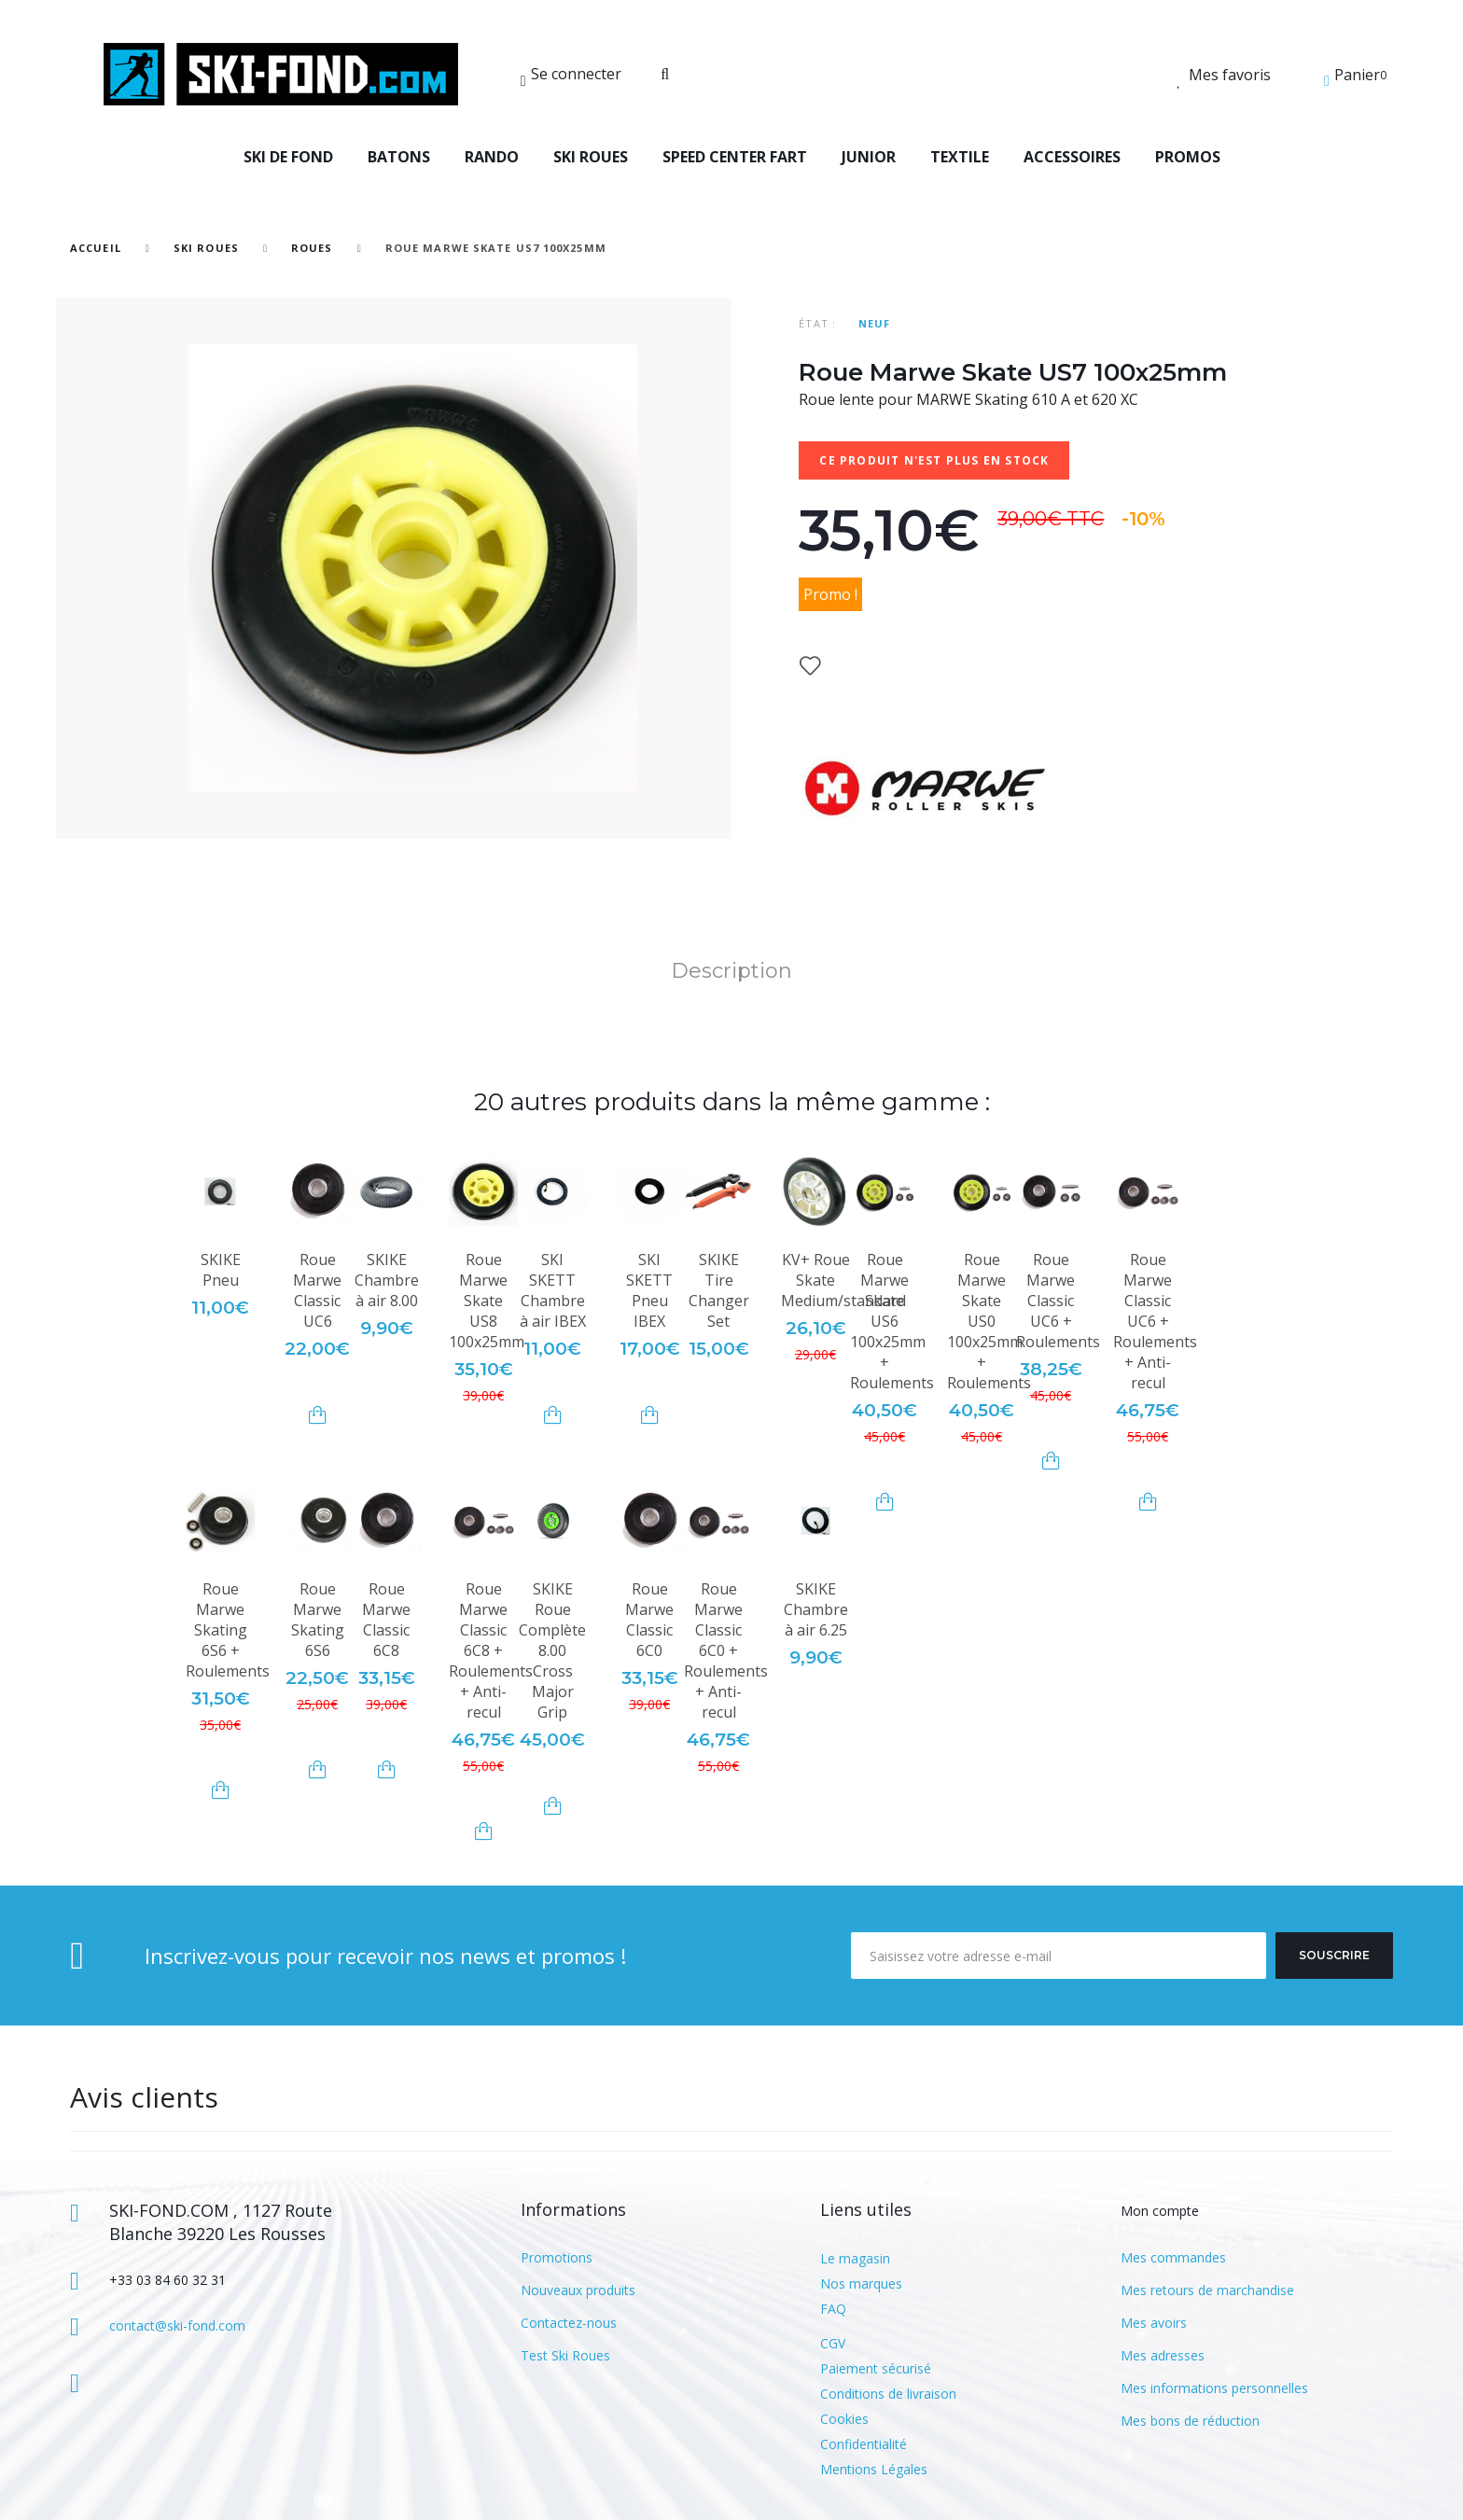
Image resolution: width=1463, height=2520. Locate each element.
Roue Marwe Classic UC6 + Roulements (1058, 1300)
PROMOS (1187, 156)
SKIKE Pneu (221, 1269)
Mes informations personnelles (1214, 2388)
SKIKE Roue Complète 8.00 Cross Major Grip (552, 1650)
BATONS (399, 156)
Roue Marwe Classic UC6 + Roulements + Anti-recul (1155, 1321)
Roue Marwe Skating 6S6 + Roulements (228, 1630)
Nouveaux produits (578, 2290)
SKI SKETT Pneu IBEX (649, 1290)
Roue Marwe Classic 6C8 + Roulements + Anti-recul (491, 1650)
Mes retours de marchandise (1207, 2290)
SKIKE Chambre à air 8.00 (387, 1280)
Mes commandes (1173, 2257)
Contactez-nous (569, 2323)
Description (731, 970)
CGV (832, 2343)
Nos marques (861, 2283)
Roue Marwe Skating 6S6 (317, 1620)
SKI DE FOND (288, 156)
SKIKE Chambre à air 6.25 (816, 1609)
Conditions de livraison (888, 2393)
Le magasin (855, 2258)
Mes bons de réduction (1190, 2421)
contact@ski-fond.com (177, 2325)
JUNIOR (869, 156)
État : (817, 323)
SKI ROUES (590, 156)
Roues (312, 248)
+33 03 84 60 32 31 (167, 2280)
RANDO (492, 156)
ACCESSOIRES (1072, 156)
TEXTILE (959, 156)
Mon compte (1160, 2211)
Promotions (556, 2257)
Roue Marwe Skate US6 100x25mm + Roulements (892, 1321)
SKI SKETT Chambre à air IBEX (553, 1290)
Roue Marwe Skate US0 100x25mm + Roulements (989, 1321)
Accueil (95, 248)
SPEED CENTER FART (734, 156)
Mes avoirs (1154, 2323)
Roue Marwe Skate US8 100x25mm (486, 1300)
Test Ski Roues (565, 2355)
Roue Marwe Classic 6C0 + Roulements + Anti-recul (726, 1650)
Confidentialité (863, 2444)
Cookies (844, 2419)
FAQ (833, 2309)
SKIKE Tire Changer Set (719, 1290)
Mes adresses (1163, 2355)
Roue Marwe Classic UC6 (317, 1290)
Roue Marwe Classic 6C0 (649, 1620)
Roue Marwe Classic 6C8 (386, 1620)
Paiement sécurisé (875, 2368)
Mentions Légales (873, 2469)
